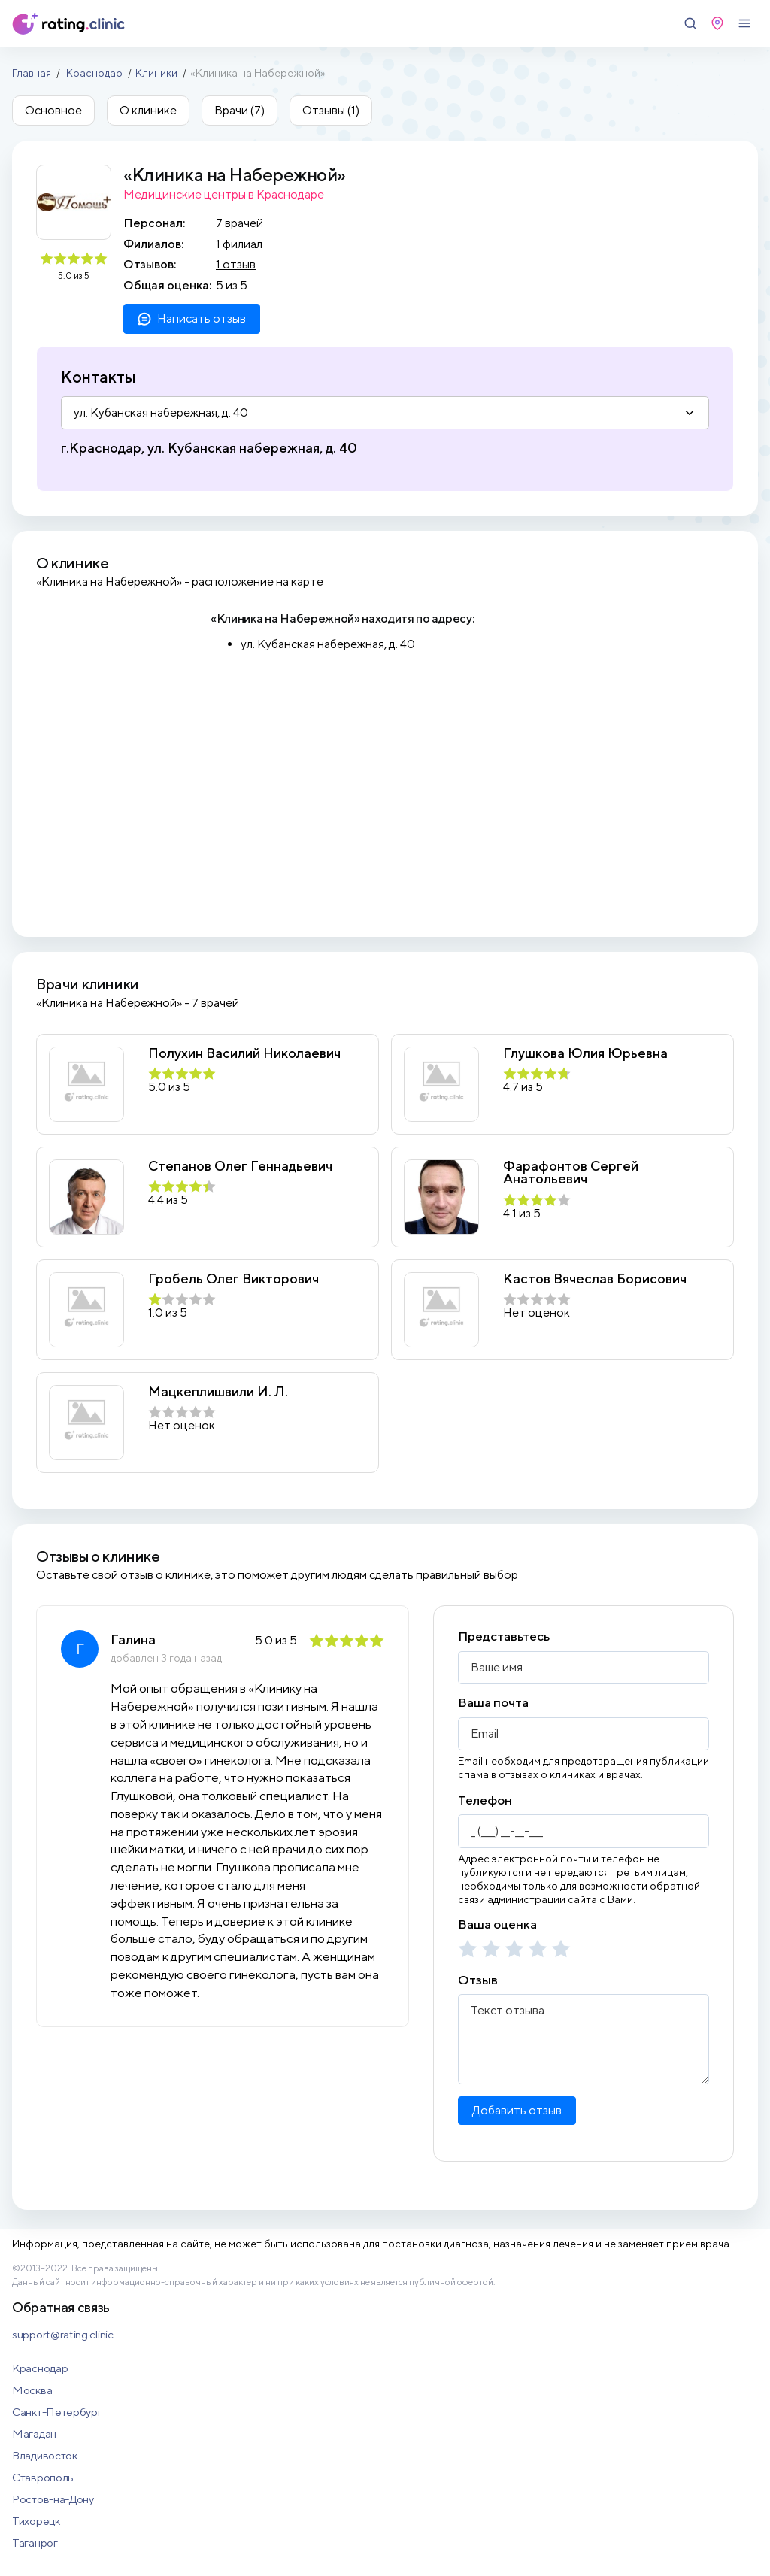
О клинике (148, 110)
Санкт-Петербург (57, 2411)
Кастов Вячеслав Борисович (595, 1279)
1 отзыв (236, 264)
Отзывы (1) (330, 110)
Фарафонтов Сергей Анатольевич (570, 1172)
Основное (53, 110)
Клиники (156, 73)
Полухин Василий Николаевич (244, 1053)
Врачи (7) (239, 110)
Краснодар (94, 73)
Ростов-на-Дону (53, 2499)
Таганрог (35, 2542)
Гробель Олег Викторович (233, 1279)
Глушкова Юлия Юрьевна (585, 1053)
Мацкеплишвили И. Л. (218, 1392)
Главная (31, 73)
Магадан (34, 2433)
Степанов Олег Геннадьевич (240, 1166)
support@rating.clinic (63, 2334)
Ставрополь (43, 2477)
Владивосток (44, 2455)
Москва (32, 2390)
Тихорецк (36, 2520)
